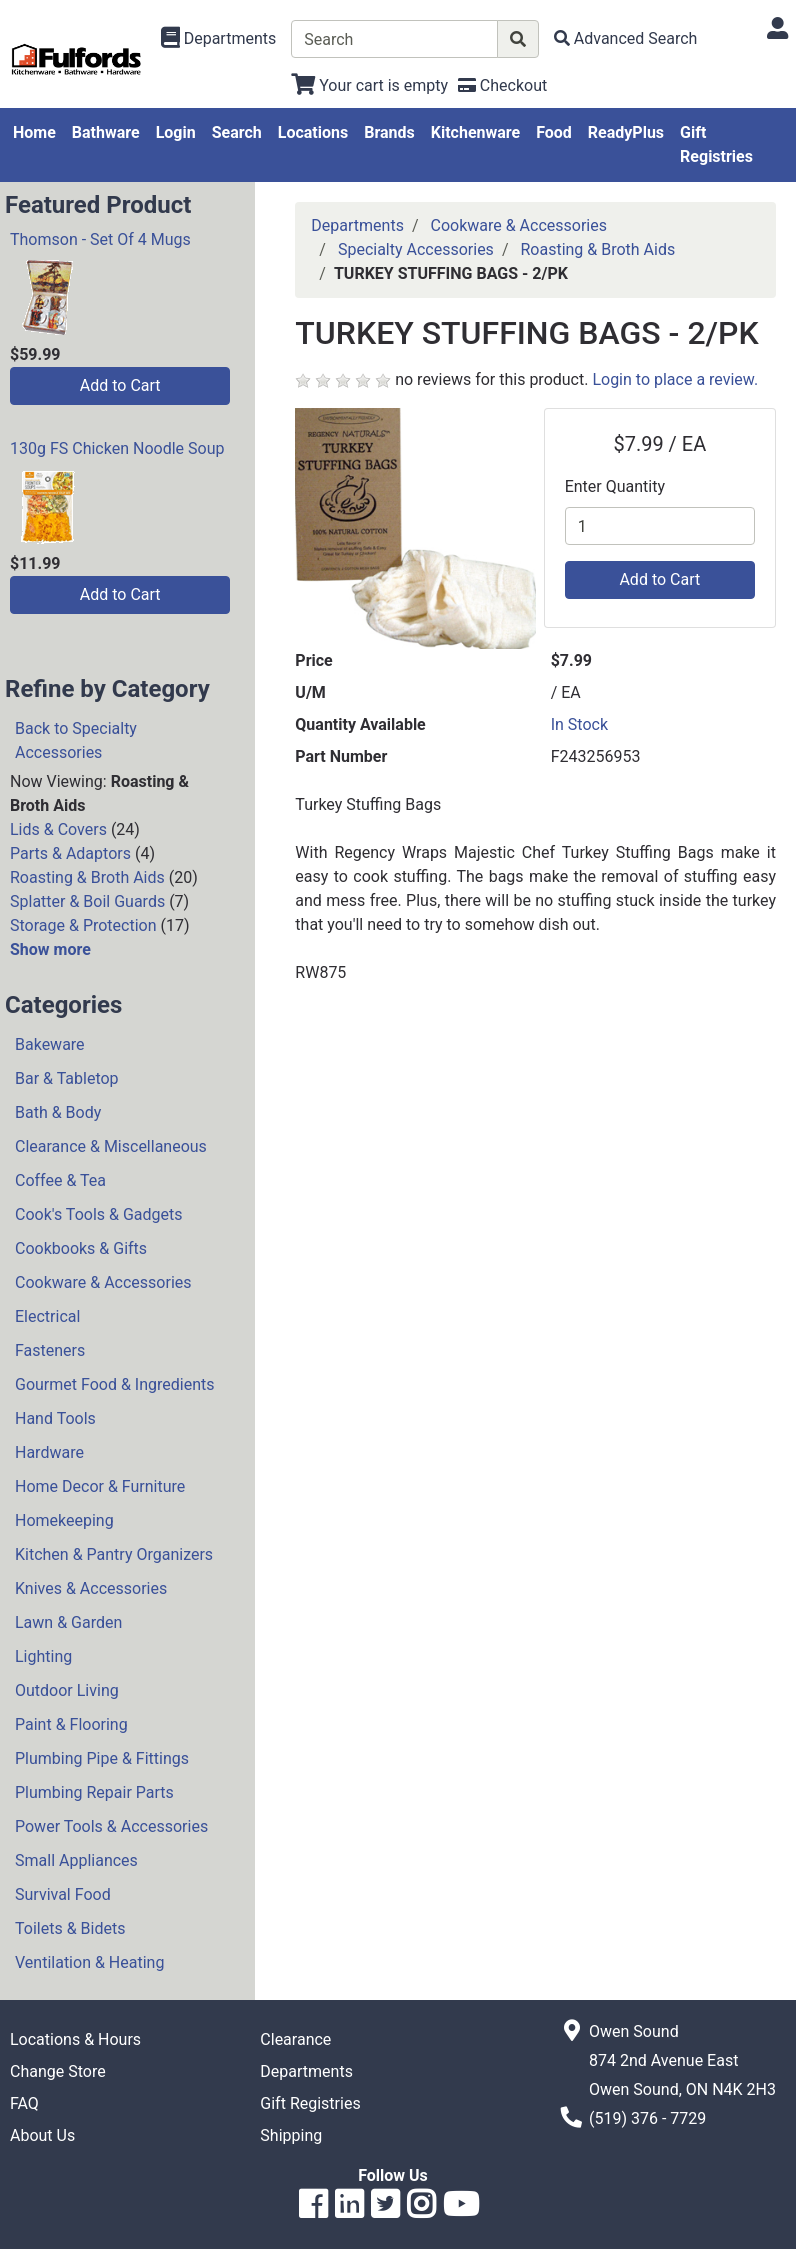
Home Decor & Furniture (100, 1486)
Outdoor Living (67, 1690)
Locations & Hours (75, 2039)
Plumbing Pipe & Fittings (102, 1758)
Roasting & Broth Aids (87, 877)
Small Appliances (76, 1860)
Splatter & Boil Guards (87, 901)
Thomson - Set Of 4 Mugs (100, 239)
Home (34, 132)
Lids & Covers (58, 829)
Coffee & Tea (60, 1180)
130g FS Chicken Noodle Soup (117, 448)
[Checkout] (502, 85)
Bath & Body (58, 1112)
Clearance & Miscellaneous (111, 1146)
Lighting (43, 1656)
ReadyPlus (626, 132)
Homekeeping (64, 1520)
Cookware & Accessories (103, 1282)
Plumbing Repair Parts (94, 1792)
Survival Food (63, 1894)
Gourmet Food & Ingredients (114, 1384)
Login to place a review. (675, 379)
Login (176, 132)
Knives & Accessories (91, 1588)
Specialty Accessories (416, 249)
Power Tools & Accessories (111, 1826)
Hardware (49, 1452)
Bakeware (50, 1044)
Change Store (58, 2071)
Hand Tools (55, 1418)
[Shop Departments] (219, 39)
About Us (42, 2135)
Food (554, 132)
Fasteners (50, 1350)
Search (237, 132)
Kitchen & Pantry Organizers (114, 1554)
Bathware (106, 132)
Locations (313, 132)
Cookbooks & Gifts (81, 1248)
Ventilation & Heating (89, 1962)
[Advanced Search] (626, 38)
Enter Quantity (615, 486)
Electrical (47, 1316)
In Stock (579, 724)
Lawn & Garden (68, 1622)
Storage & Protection (83, 925)
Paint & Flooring (71, 1724)
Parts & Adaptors (70, 853)
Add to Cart (120, 385)
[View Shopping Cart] (369, 85)
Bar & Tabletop (67, 1078)
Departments (357, 225)
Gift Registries (716, 144)
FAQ (24, 2103)
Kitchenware (475, 132)
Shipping (291, 2135)
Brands (389, 132)
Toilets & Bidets (70, 1928)
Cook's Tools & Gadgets (99, 1214)
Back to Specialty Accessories (76, 740)
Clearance (295, 2039)
